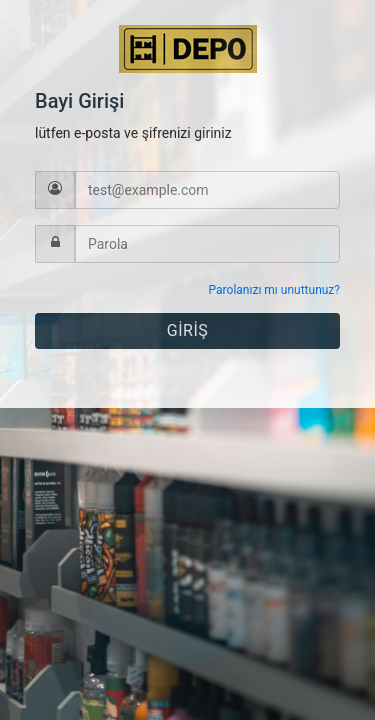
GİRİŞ (187, 330)
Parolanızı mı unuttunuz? (274, 290)
